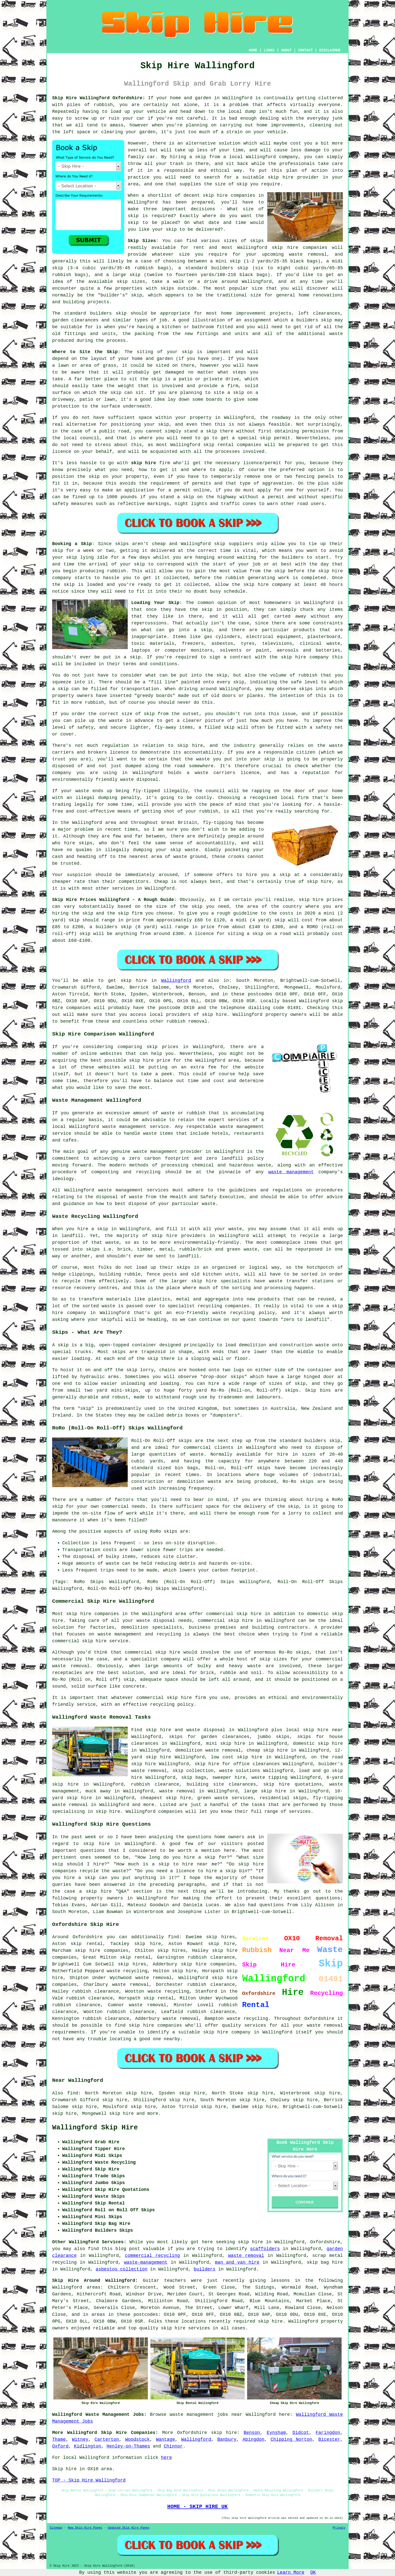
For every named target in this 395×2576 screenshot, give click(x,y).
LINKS (269, 50)
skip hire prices (321, 899)
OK (313, 2572)
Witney (80, 2439)
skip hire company (267, 584)
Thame (59, 2439)
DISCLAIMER (329, 50)
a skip (255, 933)
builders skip (229, 268)
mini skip (228, 261)
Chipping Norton (291, 2439)
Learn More (290, 2572)
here (166, 2457)
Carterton (106, 2439)
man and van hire (237, 2262)
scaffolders (265, 2248)
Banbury (227, 2439)
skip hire (285, 247)
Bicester (329, 2439)
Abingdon (253, 2439)
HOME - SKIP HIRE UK (197, 2506)
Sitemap (56, 2528)
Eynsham (276, 2432)
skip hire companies (101, 1950)
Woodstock (137, 2439)
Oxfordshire (192, 2432)
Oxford (60, 2446)
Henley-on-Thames (128, 2446)
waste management (291, 1172)
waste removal (246, 2255)
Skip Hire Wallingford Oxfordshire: (98, 98)
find (72, 2093)
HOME (253, 50)
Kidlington (87, 2446)
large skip (126, 274)
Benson (252, 2432)
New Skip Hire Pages (85, 2528)
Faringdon (328, 2432)
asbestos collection (121, 2269)
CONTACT (305, 50)
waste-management (146, 2262)
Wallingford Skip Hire (95, 2127)
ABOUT (286, 50)
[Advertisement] (302, 380)
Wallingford (176, 980)
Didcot (300, 2432)
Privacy (339, 2528)
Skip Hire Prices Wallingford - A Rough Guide (113, 899)
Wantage (165, 2439)
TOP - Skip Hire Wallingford (89, 2480)
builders (204, 2269)
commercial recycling (152, 2255)
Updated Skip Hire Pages (128, 2528)
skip (94, 476)
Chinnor (173, 2446)
